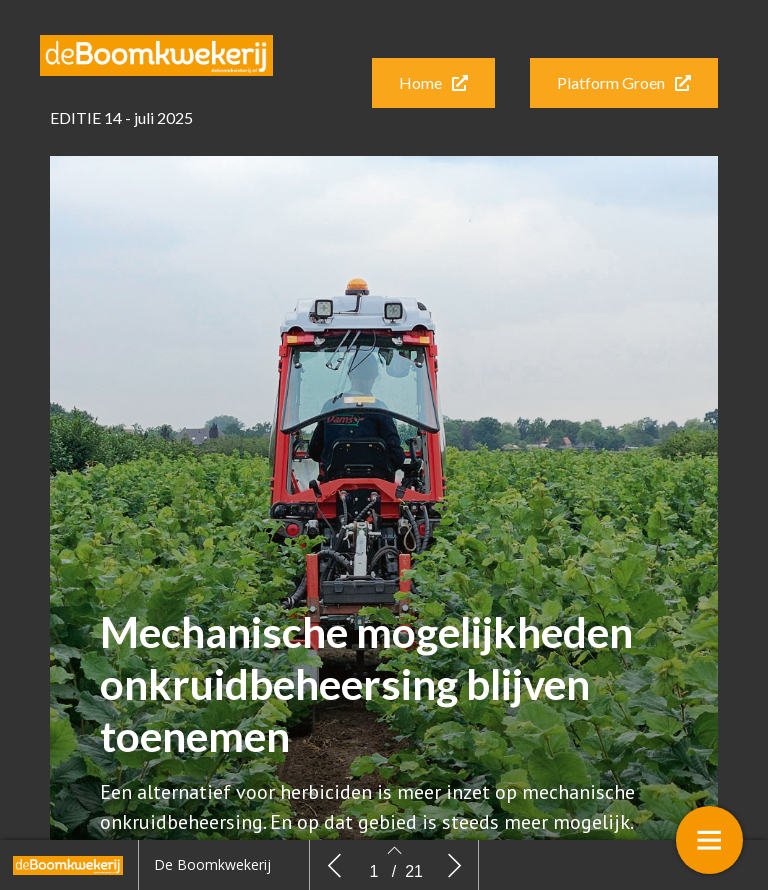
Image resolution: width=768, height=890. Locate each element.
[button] (433, 83)
